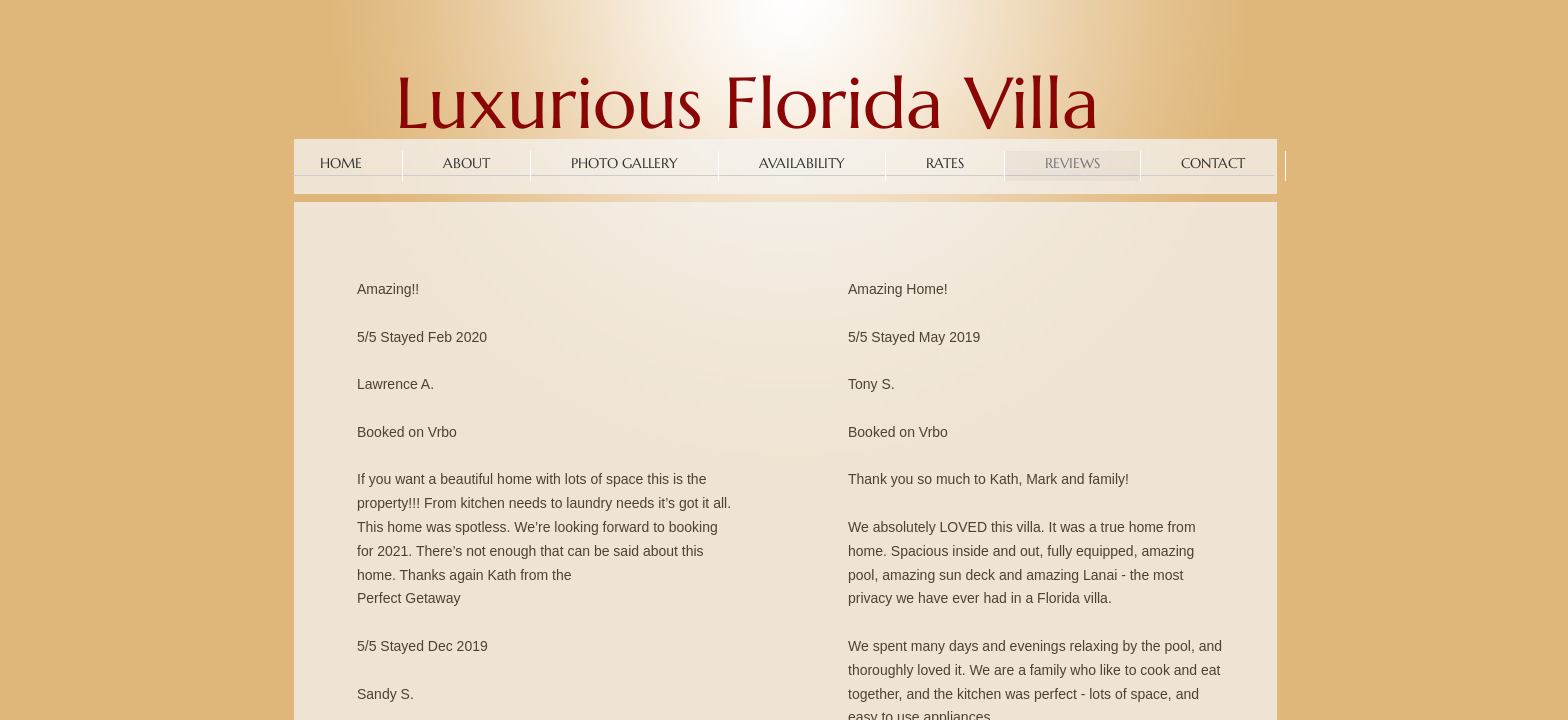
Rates (945, 163)
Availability (802, 163)
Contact (1213, 163)
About (466, 163)
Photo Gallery (624, 163)
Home (341, 163)
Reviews (1072, 163)
